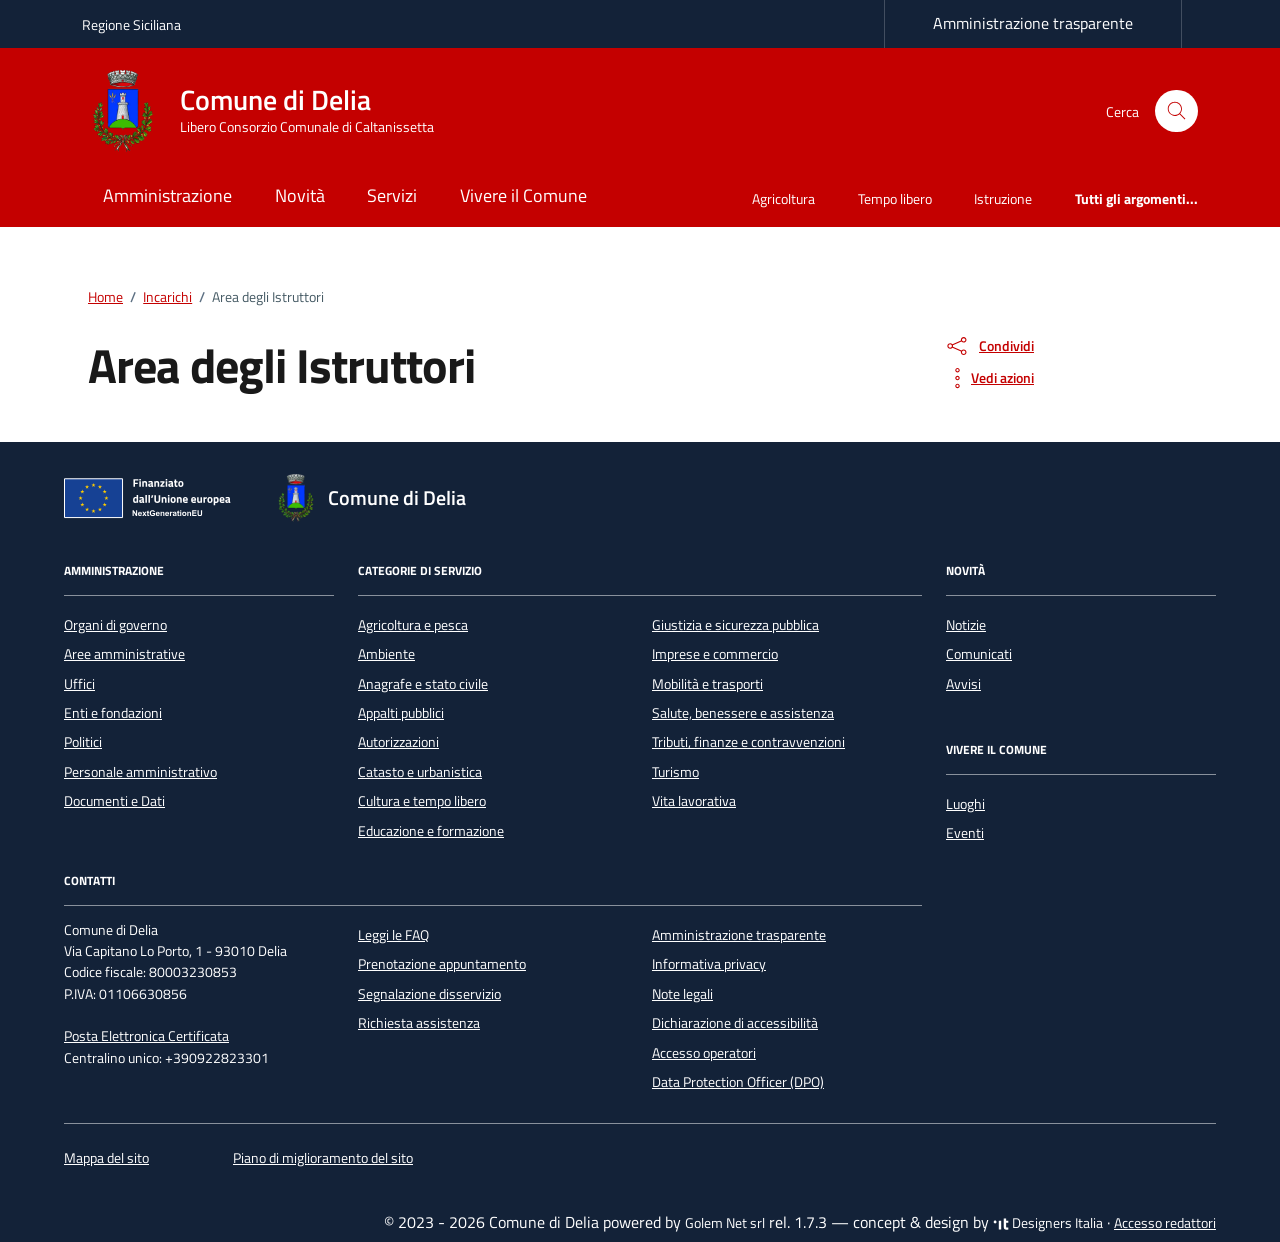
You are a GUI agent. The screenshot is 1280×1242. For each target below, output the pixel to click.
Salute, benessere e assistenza (743, 713)
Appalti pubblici (401, 713)
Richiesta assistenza (419, 1023)
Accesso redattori (1165, 1223)
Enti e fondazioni (113, 713)
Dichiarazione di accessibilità (735, 1023)
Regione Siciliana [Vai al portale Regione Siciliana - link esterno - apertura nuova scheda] (131, 24)
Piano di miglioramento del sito (323, 1158)
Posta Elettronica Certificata (146, 1036)
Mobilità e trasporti (707, 684)
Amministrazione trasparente (1033, 23)
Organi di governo (115, 625)
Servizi (392, 195)
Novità (300, 195)
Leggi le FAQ (393, 935)
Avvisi (963, 684)
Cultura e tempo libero (422, 801)
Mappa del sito (106, 1158)
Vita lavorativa (694, 801)
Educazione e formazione (431, 831)
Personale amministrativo (140, 772)
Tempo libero (895, 198)
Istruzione (1003, 198)
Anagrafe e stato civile (423, 684)
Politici (83, 742)
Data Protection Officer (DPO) (738, 1082)
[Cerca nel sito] (1176, 111)
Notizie (966, 625)
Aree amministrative (124, 654)
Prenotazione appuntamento (442, 964)
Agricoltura (783, 198)
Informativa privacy (709, 964)
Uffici (79, 684)
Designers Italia (1048, 1223)
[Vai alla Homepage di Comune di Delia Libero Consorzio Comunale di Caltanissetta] (270, 111)
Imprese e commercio (715, 654)
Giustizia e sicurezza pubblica (735, 625)
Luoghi (965, 804)
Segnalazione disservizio (429, 994)
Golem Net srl (725, 1223)
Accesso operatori (704, 1053)
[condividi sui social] (989, 346)
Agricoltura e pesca (413, 625)
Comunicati (979, 654)
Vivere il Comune (523, 195)
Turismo (675, 772)
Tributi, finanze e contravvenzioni (748, 742)
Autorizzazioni (398, 742)
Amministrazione (167, 195)
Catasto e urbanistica (420, 772)
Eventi (965, 833)
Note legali (682, 994)
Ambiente (386, 654)
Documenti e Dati (114, 801)
